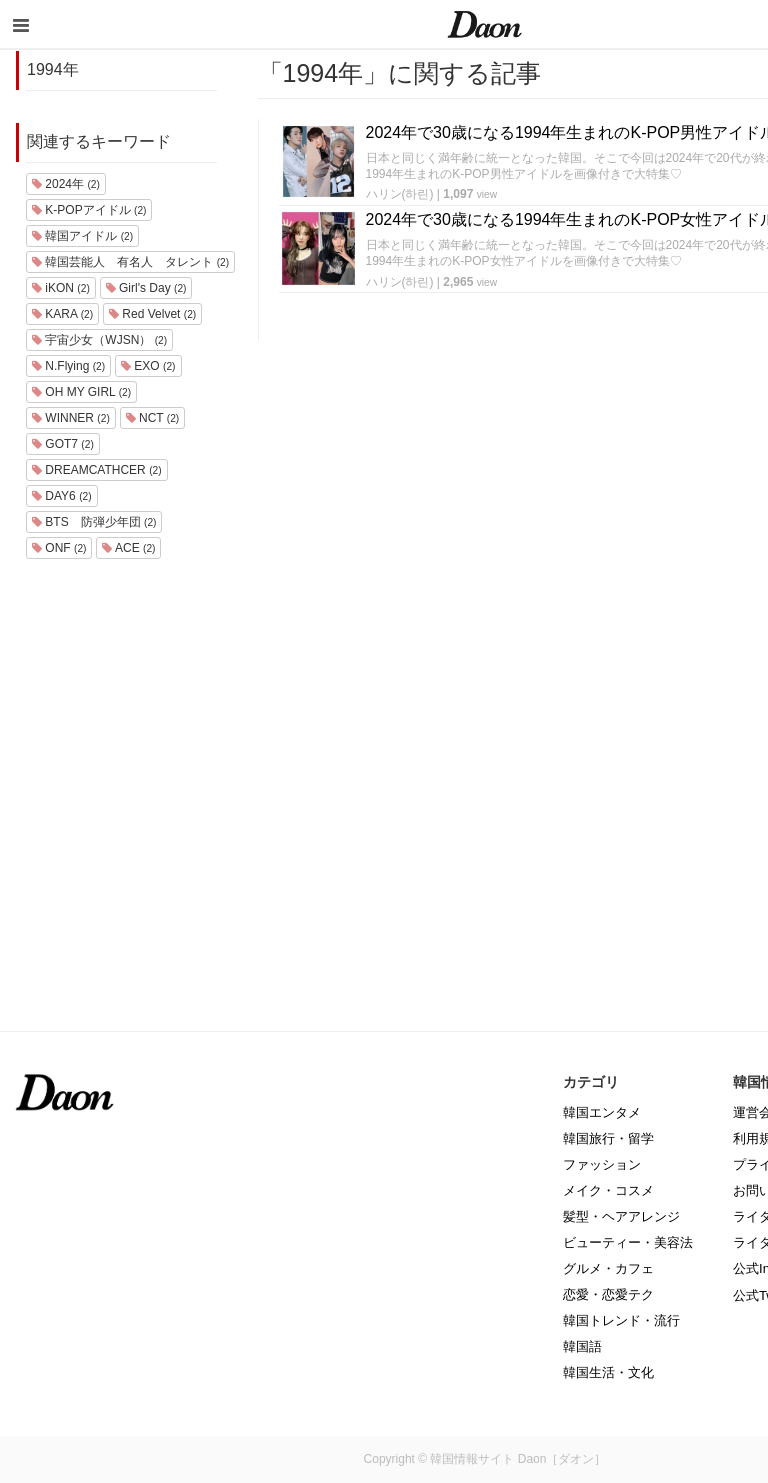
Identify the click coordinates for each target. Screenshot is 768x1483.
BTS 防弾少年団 (94, 522)
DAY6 (62, 496)
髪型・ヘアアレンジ (621, 1216)
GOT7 (63, 444)
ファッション (602, 1164)
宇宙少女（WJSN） (99, 340)
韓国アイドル (82, 236)
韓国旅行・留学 (608, 1138)
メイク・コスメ (608, 1190)
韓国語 (582, 1346)
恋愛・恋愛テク (608, 1294)
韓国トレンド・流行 (621, 1320)
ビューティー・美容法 (628, 1242)
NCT (153, 418)
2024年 (66, 184)
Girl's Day (146, 288)
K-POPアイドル (89, 210)
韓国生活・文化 (608, 1372)
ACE (128, 548)
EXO (148, 366)
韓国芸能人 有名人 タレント (130, 262)
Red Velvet (152, 314)
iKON (61, 288)
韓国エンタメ (602, 1112)
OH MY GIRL (81, 392)
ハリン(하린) (400, 194)
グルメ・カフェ (608, 1268)
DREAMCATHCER (97, 470)
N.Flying (68, 366)
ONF (59, 548)
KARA (62, 314)
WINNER (71, 418)
